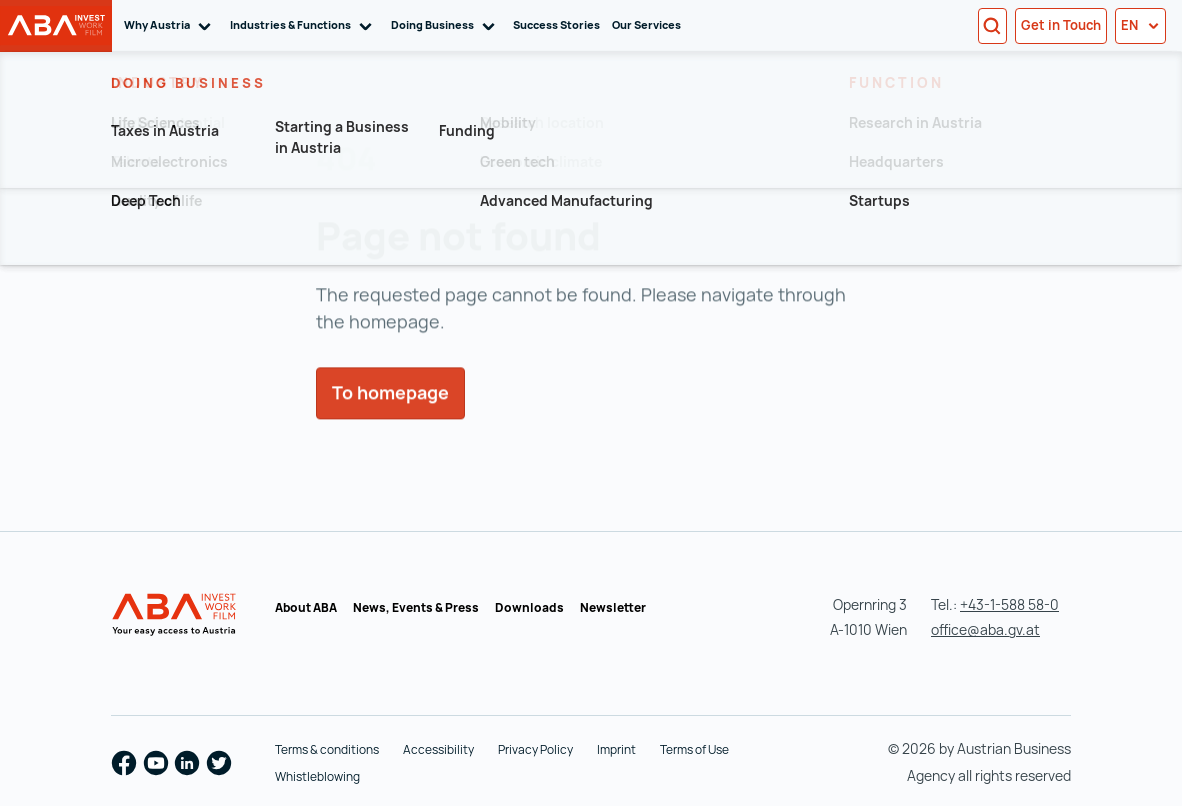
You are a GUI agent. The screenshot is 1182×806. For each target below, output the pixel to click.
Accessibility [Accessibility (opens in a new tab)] (438, 749)
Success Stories (556, 24)
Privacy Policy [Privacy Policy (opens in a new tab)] (535, 749)
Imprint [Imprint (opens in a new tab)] (616, 749)
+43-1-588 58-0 (1009, 604)
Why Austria (171, 25)
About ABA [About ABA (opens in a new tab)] (306, 607)
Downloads (529, 607)
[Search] (992, 26)
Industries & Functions (304, 25)
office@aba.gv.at (985, 629)
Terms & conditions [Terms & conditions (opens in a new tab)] (327, 749)
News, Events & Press (416, 607)
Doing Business (446, 25)
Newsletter (613, 607)
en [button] (1140, 25)
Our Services (646, 24)
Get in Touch (1061, 25)
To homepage (390, 421)
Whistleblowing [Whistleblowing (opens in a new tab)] (317, 776)
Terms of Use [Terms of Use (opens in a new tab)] (694, 749)
